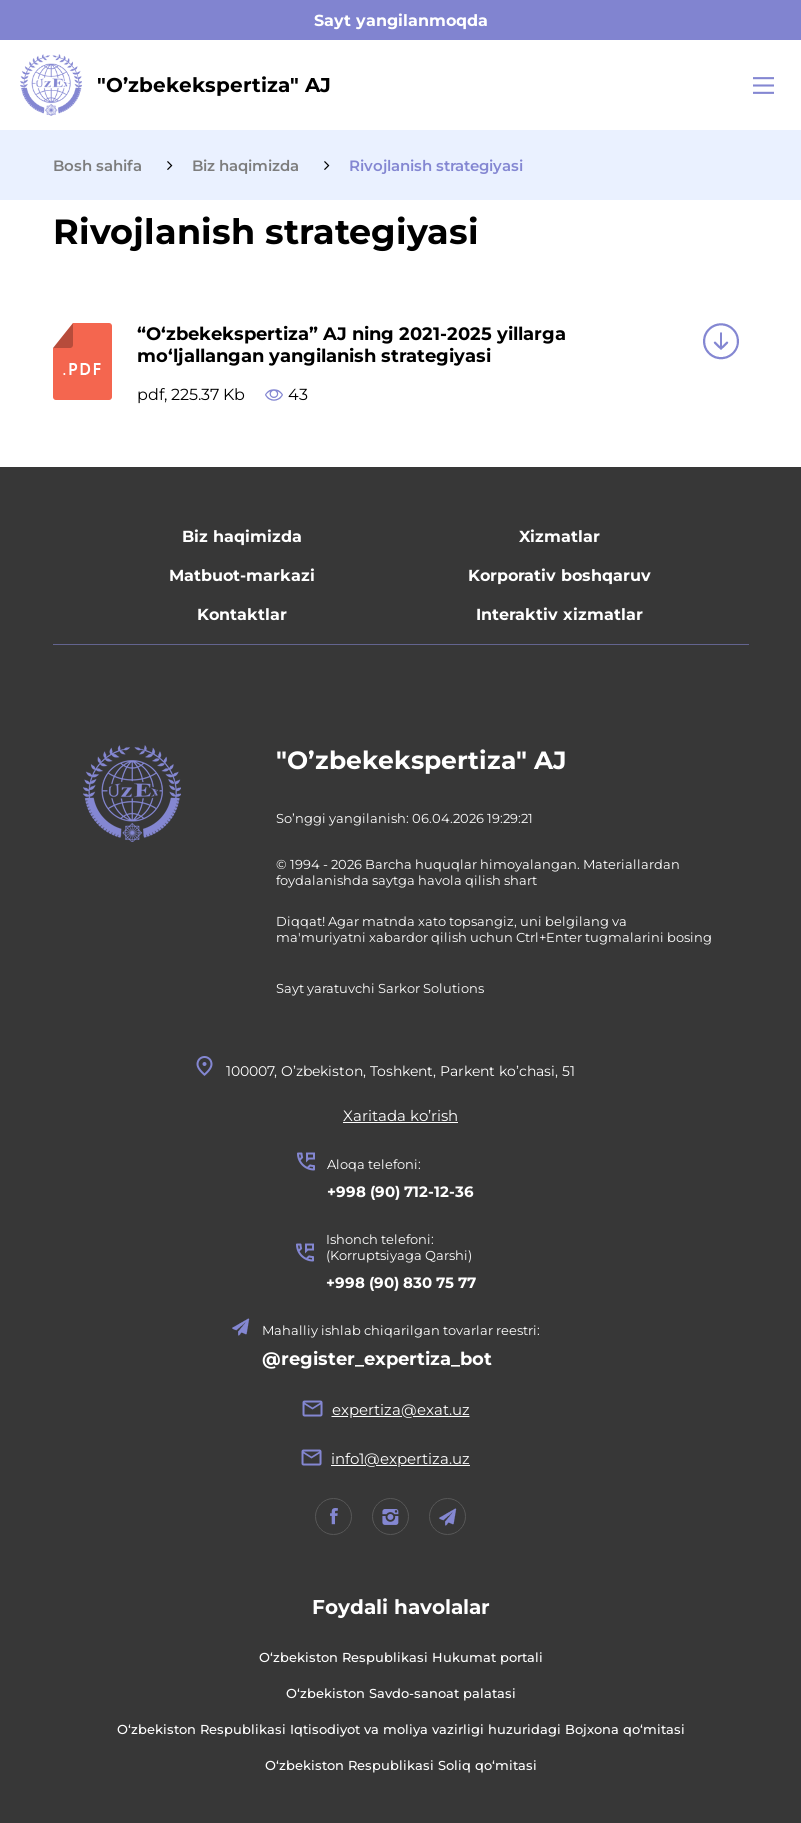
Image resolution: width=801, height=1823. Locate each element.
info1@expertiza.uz (400, 1458)
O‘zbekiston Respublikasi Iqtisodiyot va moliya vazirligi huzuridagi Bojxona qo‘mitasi (401, 1729)
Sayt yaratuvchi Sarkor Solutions (380, 988)
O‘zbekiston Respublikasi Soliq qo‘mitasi (401, 1765)
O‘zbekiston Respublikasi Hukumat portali (401, 1657)
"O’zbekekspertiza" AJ (421, 760)
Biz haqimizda (242, 536)
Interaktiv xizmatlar (559, 614)
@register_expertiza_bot (377, 1359)
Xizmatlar (559, 536)
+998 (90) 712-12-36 (400, 1191)
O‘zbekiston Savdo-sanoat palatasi (401, 1693)
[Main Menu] (763, 85)
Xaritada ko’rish (400, 1115)
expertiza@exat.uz (401, 1409)
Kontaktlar (242, 614)
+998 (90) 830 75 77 (401, 1282)
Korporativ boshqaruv (559, 575)
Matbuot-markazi (242, 575)
